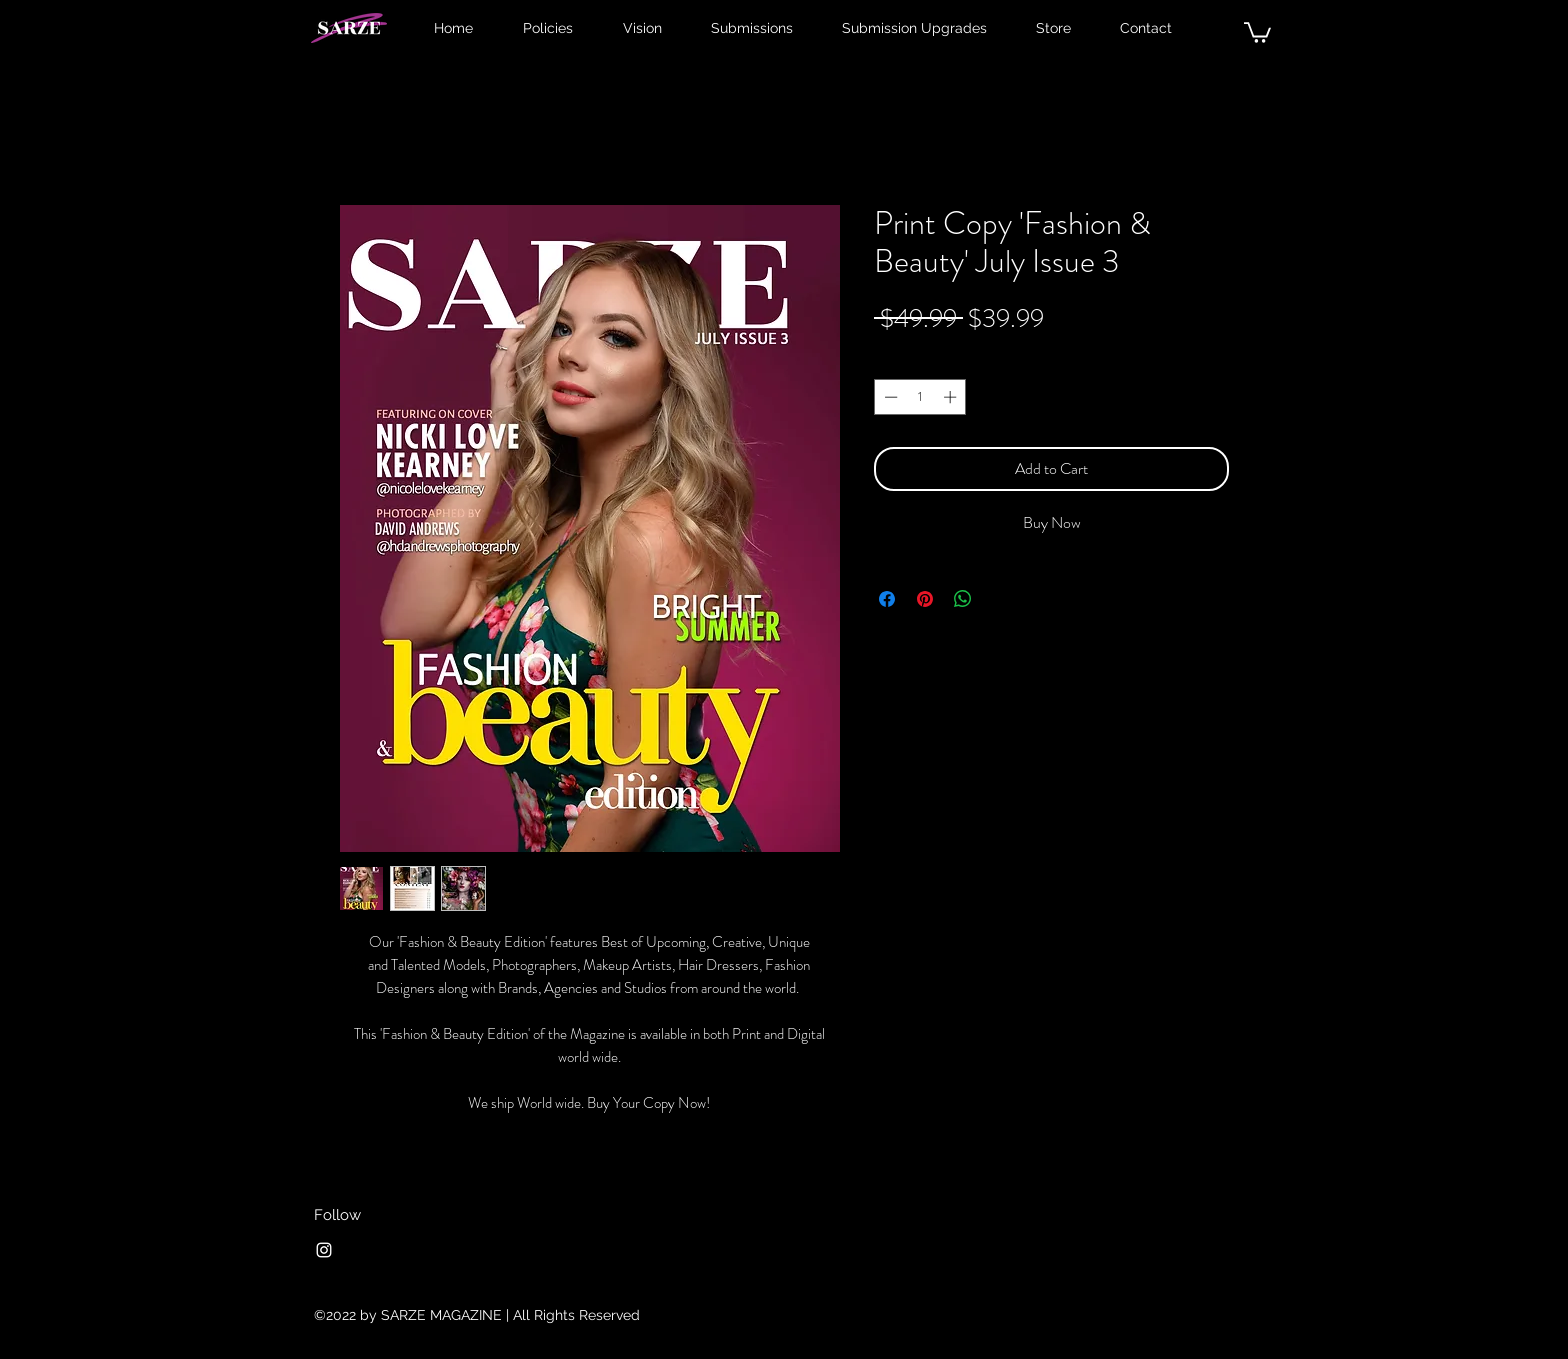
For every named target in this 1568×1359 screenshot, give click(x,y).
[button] (1257, 31)
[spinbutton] (920, 397)
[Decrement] (889, 397)
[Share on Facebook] (887, 599)
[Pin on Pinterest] (925, 599)
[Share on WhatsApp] (963, 599)
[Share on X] (1001, 599)
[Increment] (952, 397)
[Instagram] (324, 1250)
